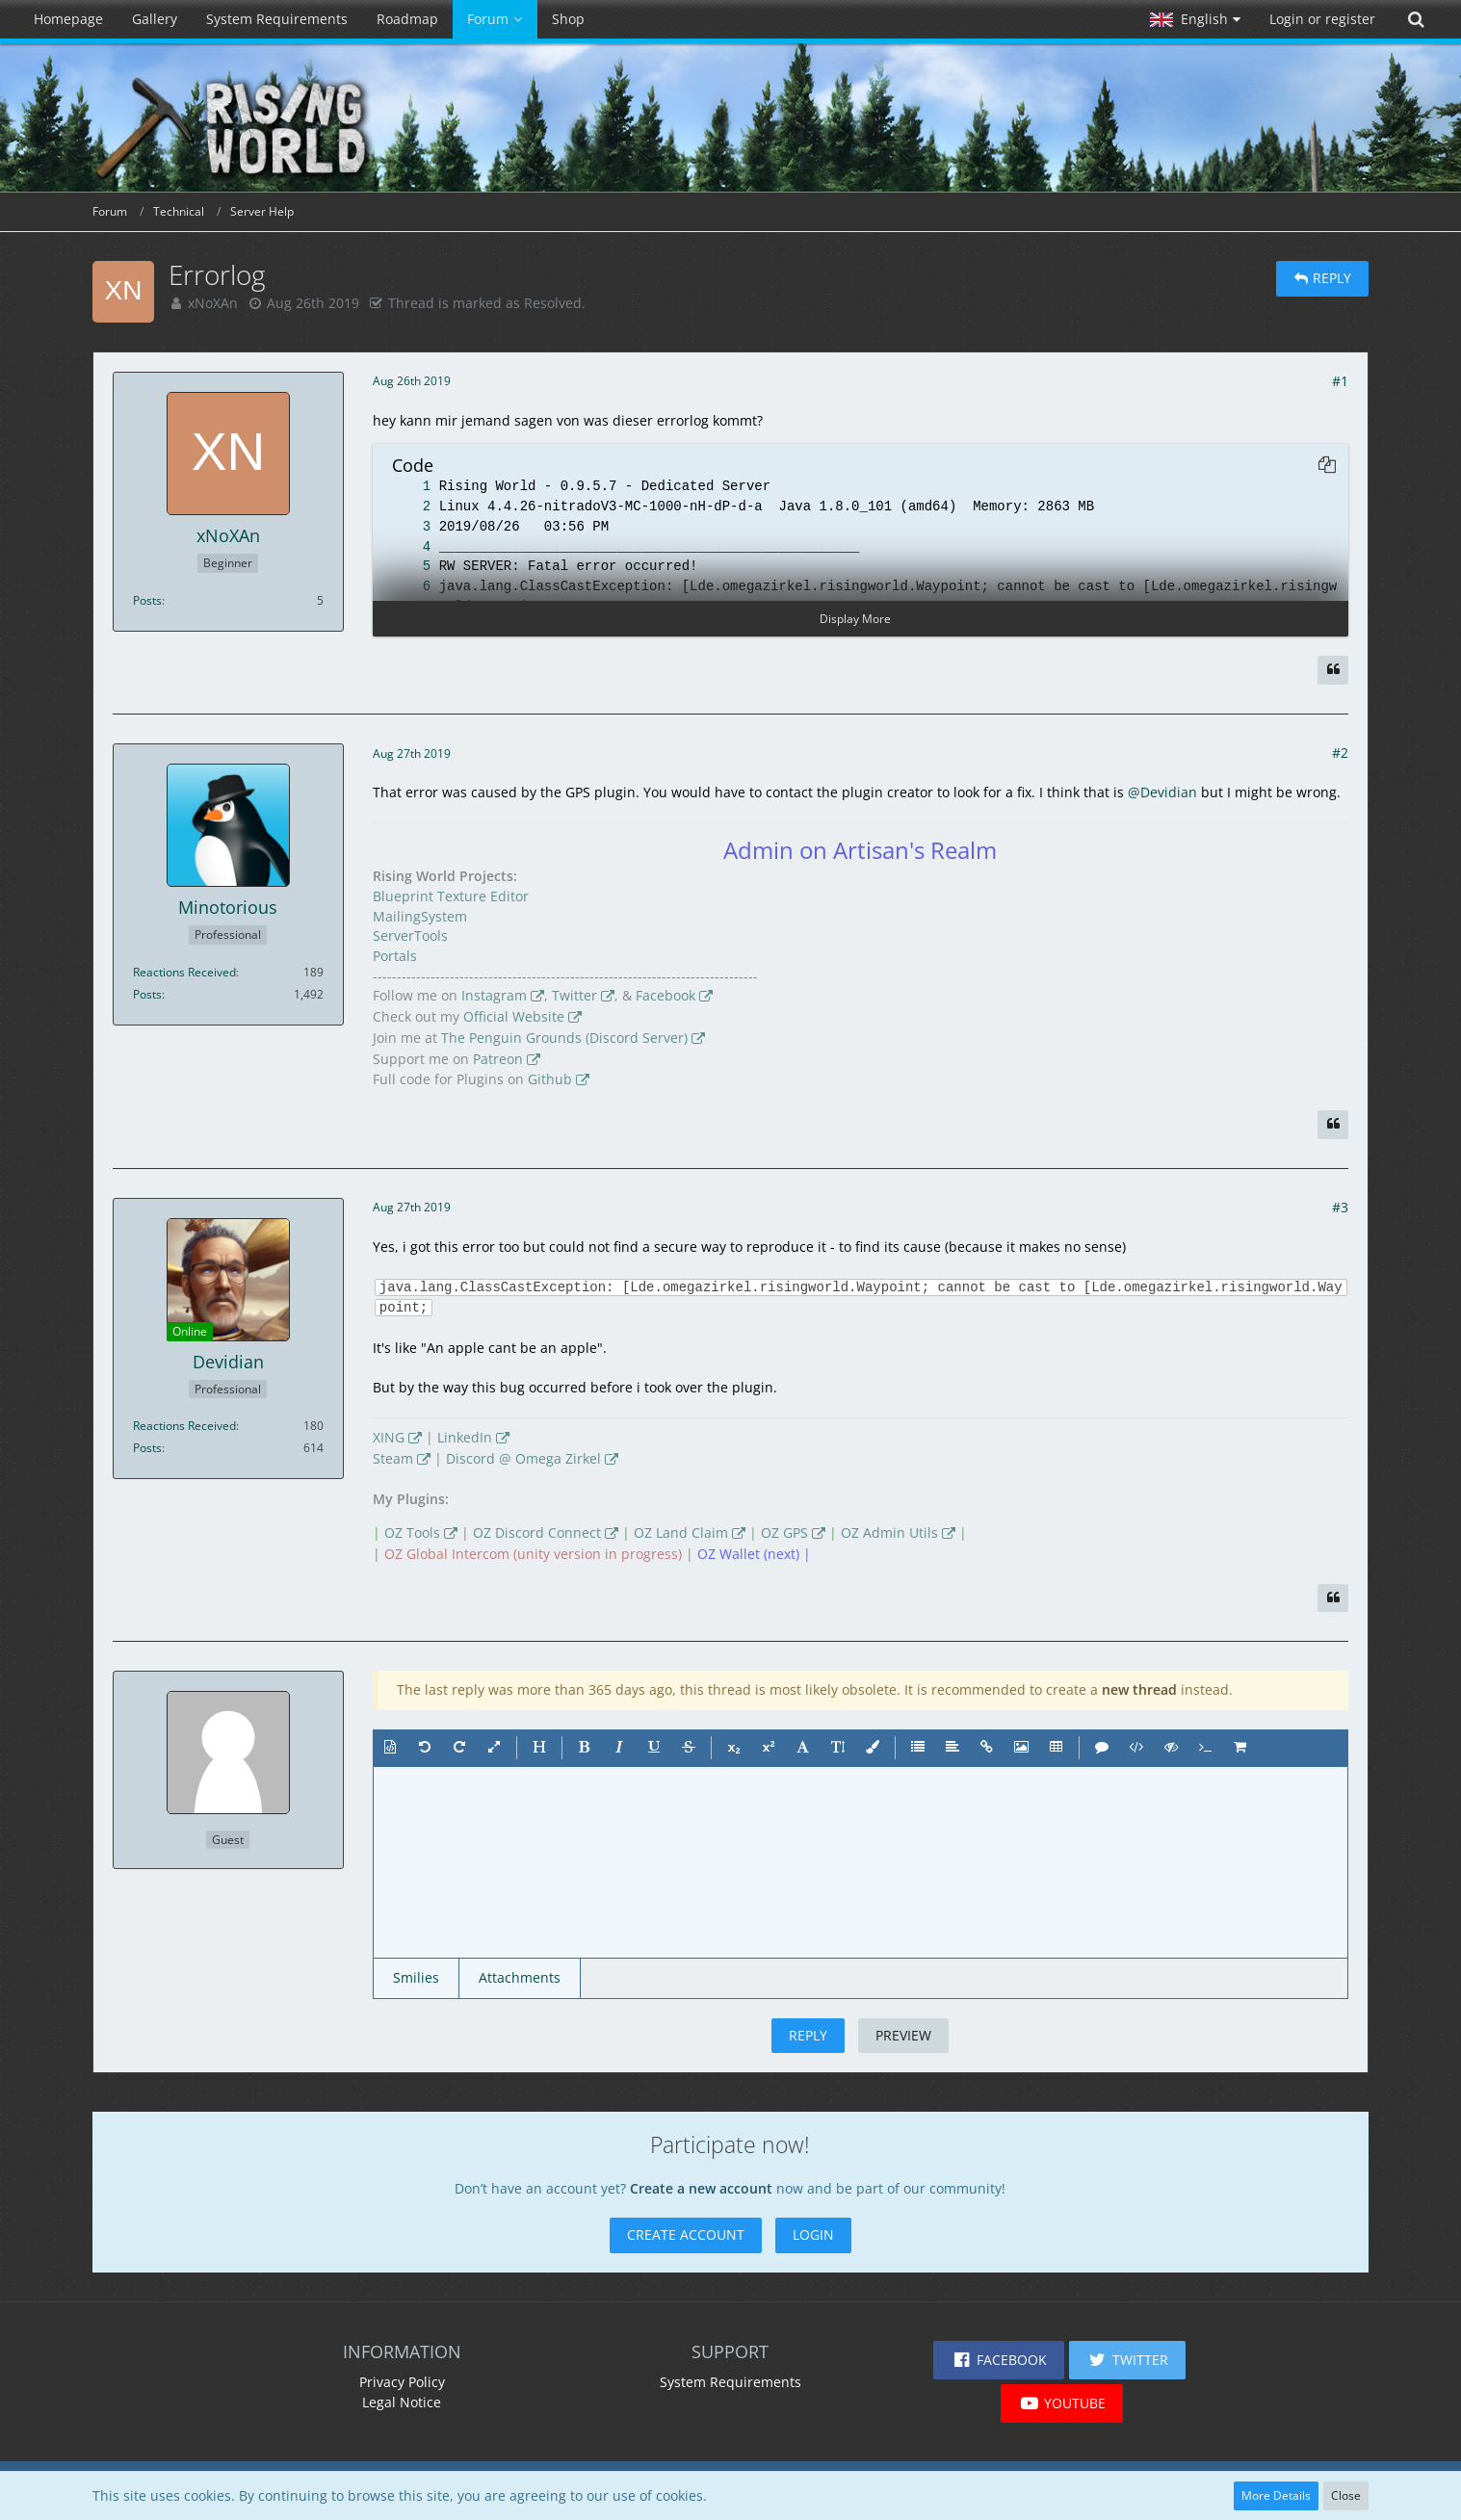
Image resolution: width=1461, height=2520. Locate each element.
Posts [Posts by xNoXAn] (147, 600)
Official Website (513, 1016)
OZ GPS (784, 1532)
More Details (1276, 2495)
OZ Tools (412, 1532)
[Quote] (1333, 670)
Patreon (498, 1059)
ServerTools (410, 935)
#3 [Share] (1340, 1207)
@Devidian (1162, 792)
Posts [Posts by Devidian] (147, 1448)
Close (1346, 2495)
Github (550, 1079)
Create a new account (701, 2188)
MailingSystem (420, 916)
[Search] (1416, 19)
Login (813, 2234)
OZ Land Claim (681, 1532)
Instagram (494, 995)
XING (388, 1437)
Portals (395, 956)
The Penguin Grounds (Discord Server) (564, 1037)
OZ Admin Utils (889, 1532)
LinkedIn (464, 1437)
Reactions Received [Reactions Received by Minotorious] (184, 972)
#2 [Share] (1340, 752)
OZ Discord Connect (537, 1532)
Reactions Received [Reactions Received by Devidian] (184, 1425)
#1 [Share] (1340, 381)
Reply (808, 2035)
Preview (903, 2035)
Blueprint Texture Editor (451, 896)
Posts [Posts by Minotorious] (147, 994)
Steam (393, 1458)
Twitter (574, 995)
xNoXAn (213, 303)
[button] (1195, 19)
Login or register (1322, 19)
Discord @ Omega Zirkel (523, 1458)
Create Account (685, 2234)
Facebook (665, 995)
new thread (1139, 1689)
